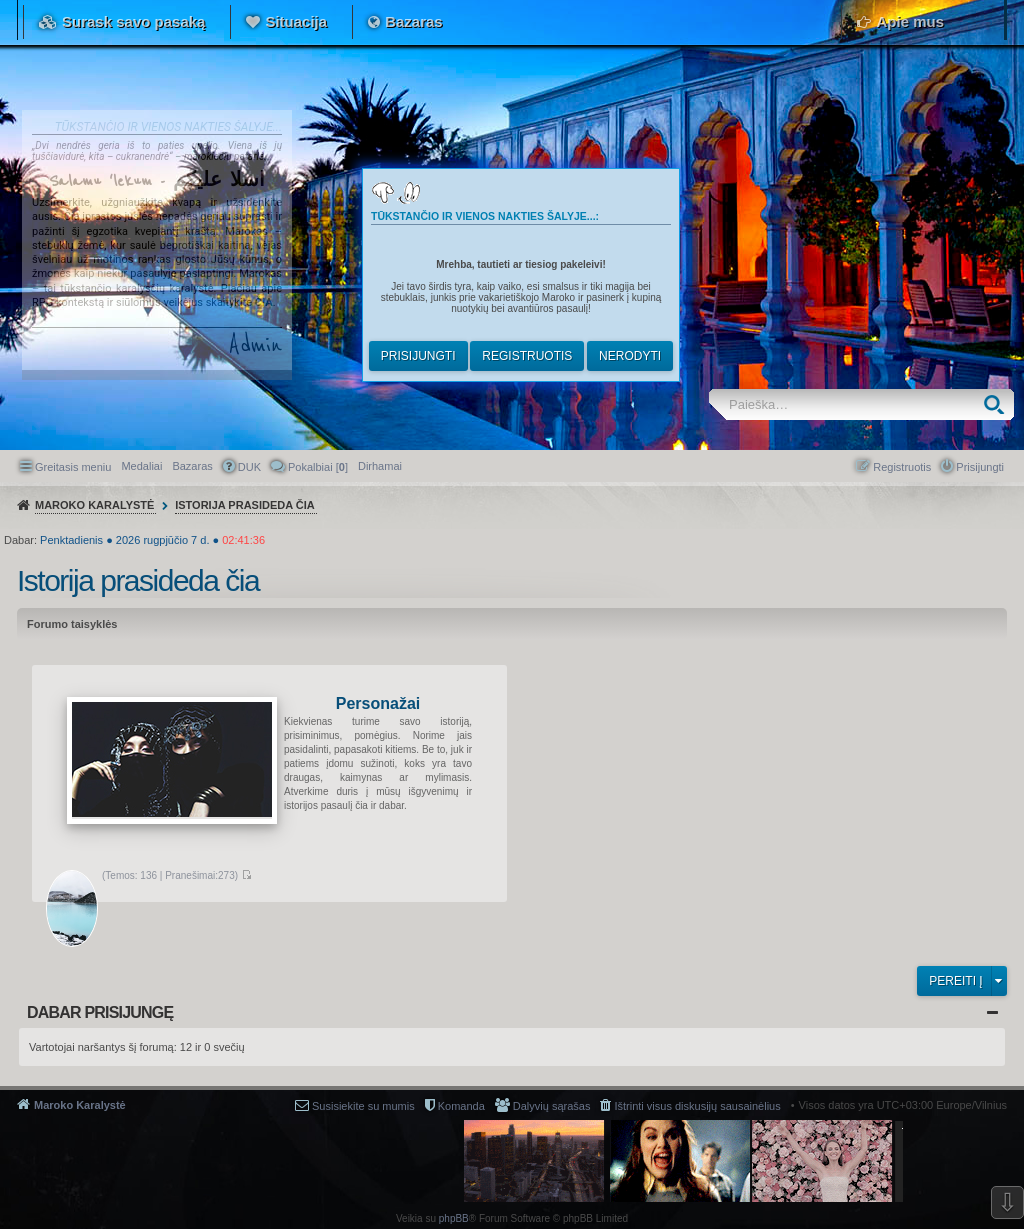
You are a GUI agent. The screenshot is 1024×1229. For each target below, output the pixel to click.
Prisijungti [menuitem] (980, 467)
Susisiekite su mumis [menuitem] (363, 1106)
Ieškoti (998, 404)
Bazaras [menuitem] (192, 466)
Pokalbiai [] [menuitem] (318, 467)
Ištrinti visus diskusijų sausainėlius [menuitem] (697, 1106)
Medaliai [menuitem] (141, 466)
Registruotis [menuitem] (902, 467)
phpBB (454, 1218)
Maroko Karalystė (80, 1105)
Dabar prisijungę (100, 1012)
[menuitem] (380, 466)
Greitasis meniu (73, 467)
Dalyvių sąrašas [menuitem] (552, 1106)
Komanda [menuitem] (461, 1106)
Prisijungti (418, 356)
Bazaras (414, 21)
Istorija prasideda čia (138, 580)
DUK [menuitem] (249, 467)
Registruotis (527, 356)
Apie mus (910, 21)
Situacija (296, 21)
